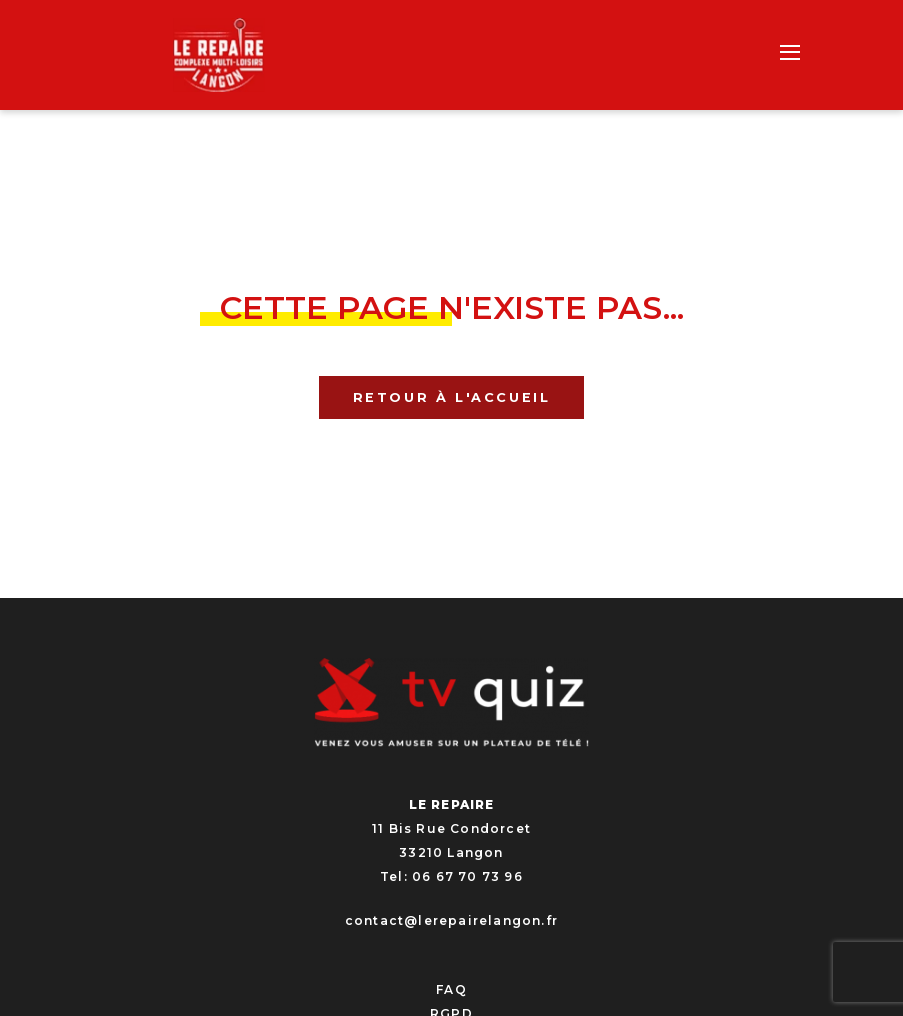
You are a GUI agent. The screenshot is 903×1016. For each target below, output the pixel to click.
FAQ (451, 989)
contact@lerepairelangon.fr (451, 920)
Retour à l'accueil (452, 397)
